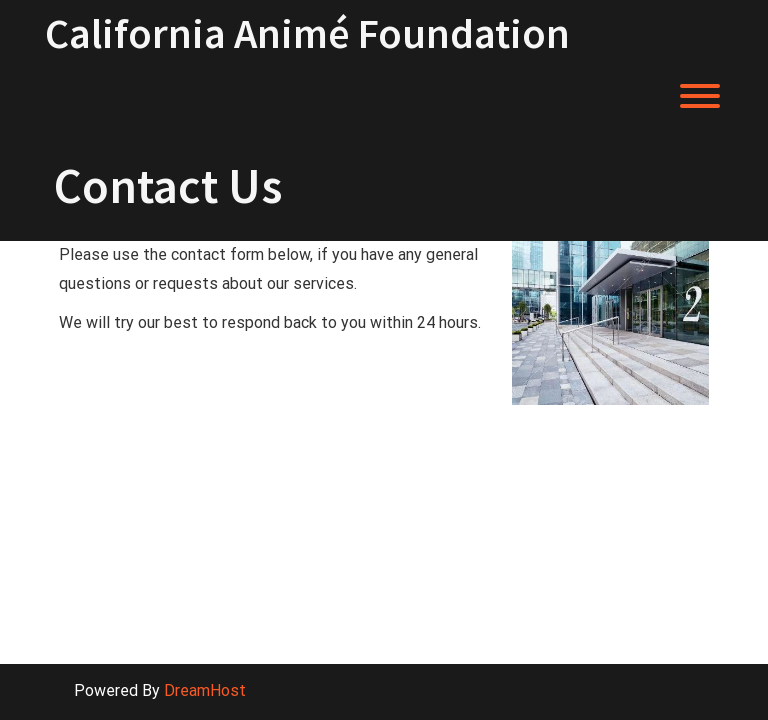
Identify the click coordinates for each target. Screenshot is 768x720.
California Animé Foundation (307, 33)
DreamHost (205, 690)
